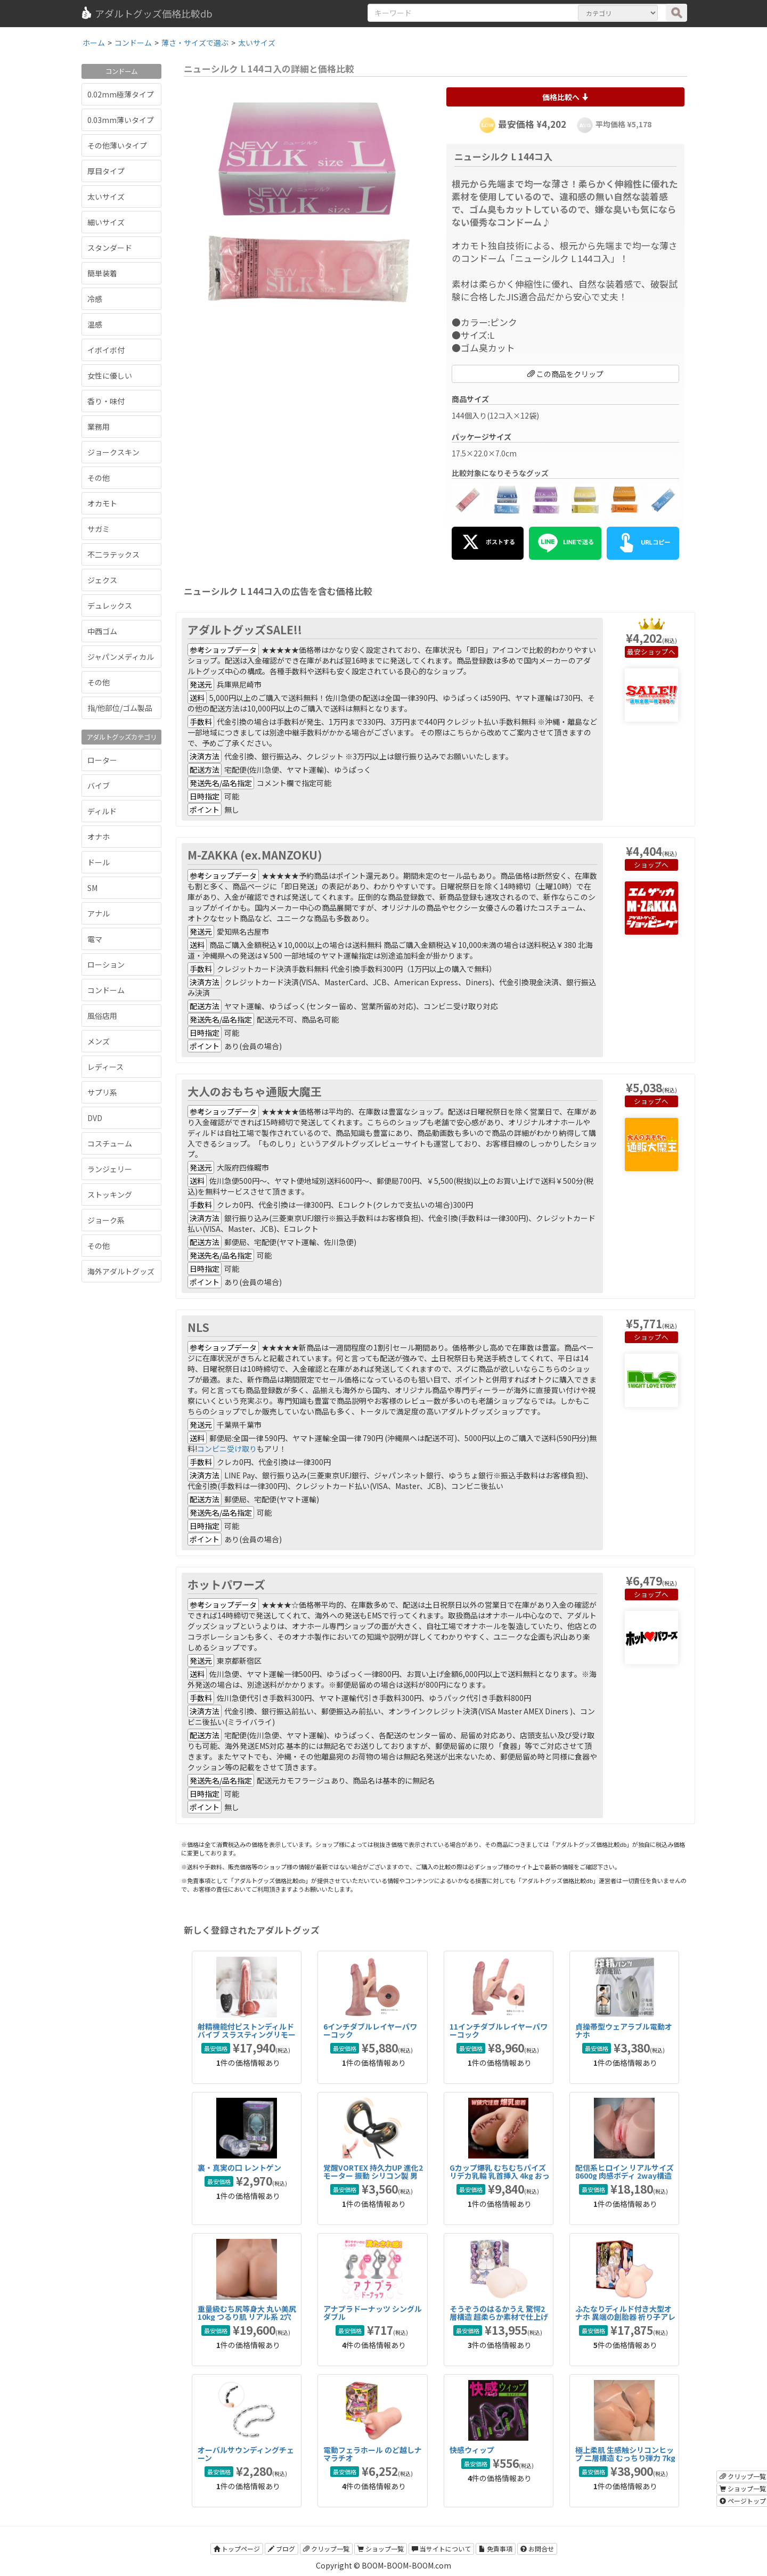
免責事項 (495, 2548)
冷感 (94, 298)
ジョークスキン (113, 452)
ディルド (102, 811)
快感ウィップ (472, 2449)
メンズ (98, 1041)
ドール (98, 862)
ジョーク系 (106, 1220)
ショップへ (658, 652)
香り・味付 (106, 401)
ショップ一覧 (380, 2548)
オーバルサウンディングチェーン (246, 2453)
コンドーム (106, 990)
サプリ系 (102, 1092)
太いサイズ (106, 196)
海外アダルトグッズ (120, 1271)
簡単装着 (102, 273)
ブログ (281, 2548)
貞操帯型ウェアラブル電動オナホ (623, 2030)
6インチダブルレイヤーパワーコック (370, 2030)
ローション (106, 964)
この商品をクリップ (565, 374)
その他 (98, 477)
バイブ (98, 785)
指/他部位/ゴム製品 (119, 707)
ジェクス (102, 580)
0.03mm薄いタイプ (120, 120)
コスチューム (109, 1143)
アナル (98, 913)
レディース (105, 1066)
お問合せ (537, 2548)
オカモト (102, 503)
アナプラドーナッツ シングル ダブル (372, 2312)
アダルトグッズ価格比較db (146, 13)
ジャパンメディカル (120, 656)
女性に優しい (109, 375)
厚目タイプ (106, 171)
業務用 (98, 426)
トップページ (237, 2548)
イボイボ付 (106, 350)
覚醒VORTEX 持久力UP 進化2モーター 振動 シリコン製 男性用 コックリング (373, 2175)
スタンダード (109, 247)
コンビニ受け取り (227, 1448)
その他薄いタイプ (117, 145)
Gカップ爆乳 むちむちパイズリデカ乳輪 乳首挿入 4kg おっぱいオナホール (500, 2175)
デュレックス (109, 605)
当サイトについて (441, 2548)
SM (92, 887)
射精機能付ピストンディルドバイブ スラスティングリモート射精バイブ (247, 2034)
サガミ (98, 529)
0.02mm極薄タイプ (120, 94)
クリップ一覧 (326, 2548)
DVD (94, 1118)
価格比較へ (565, 97)
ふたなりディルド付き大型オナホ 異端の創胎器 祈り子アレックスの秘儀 (625, 2316)
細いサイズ (106, 222)
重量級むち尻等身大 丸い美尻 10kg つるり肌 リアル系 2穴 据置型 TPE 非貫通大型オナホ (247, 2316)
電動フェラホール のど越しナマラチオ (372, 2453)
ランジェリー (109, 1169)
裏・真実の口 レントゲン (239, 2167)
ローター (102, 760)
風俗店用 (102, 1015)
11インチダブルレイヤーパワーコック (499, 2030)
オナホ (98, 836)
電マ (94, 939)
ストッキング (109, 1194)
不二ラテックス (113, 554)
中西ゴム (102, 631)
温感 (94, 324)
